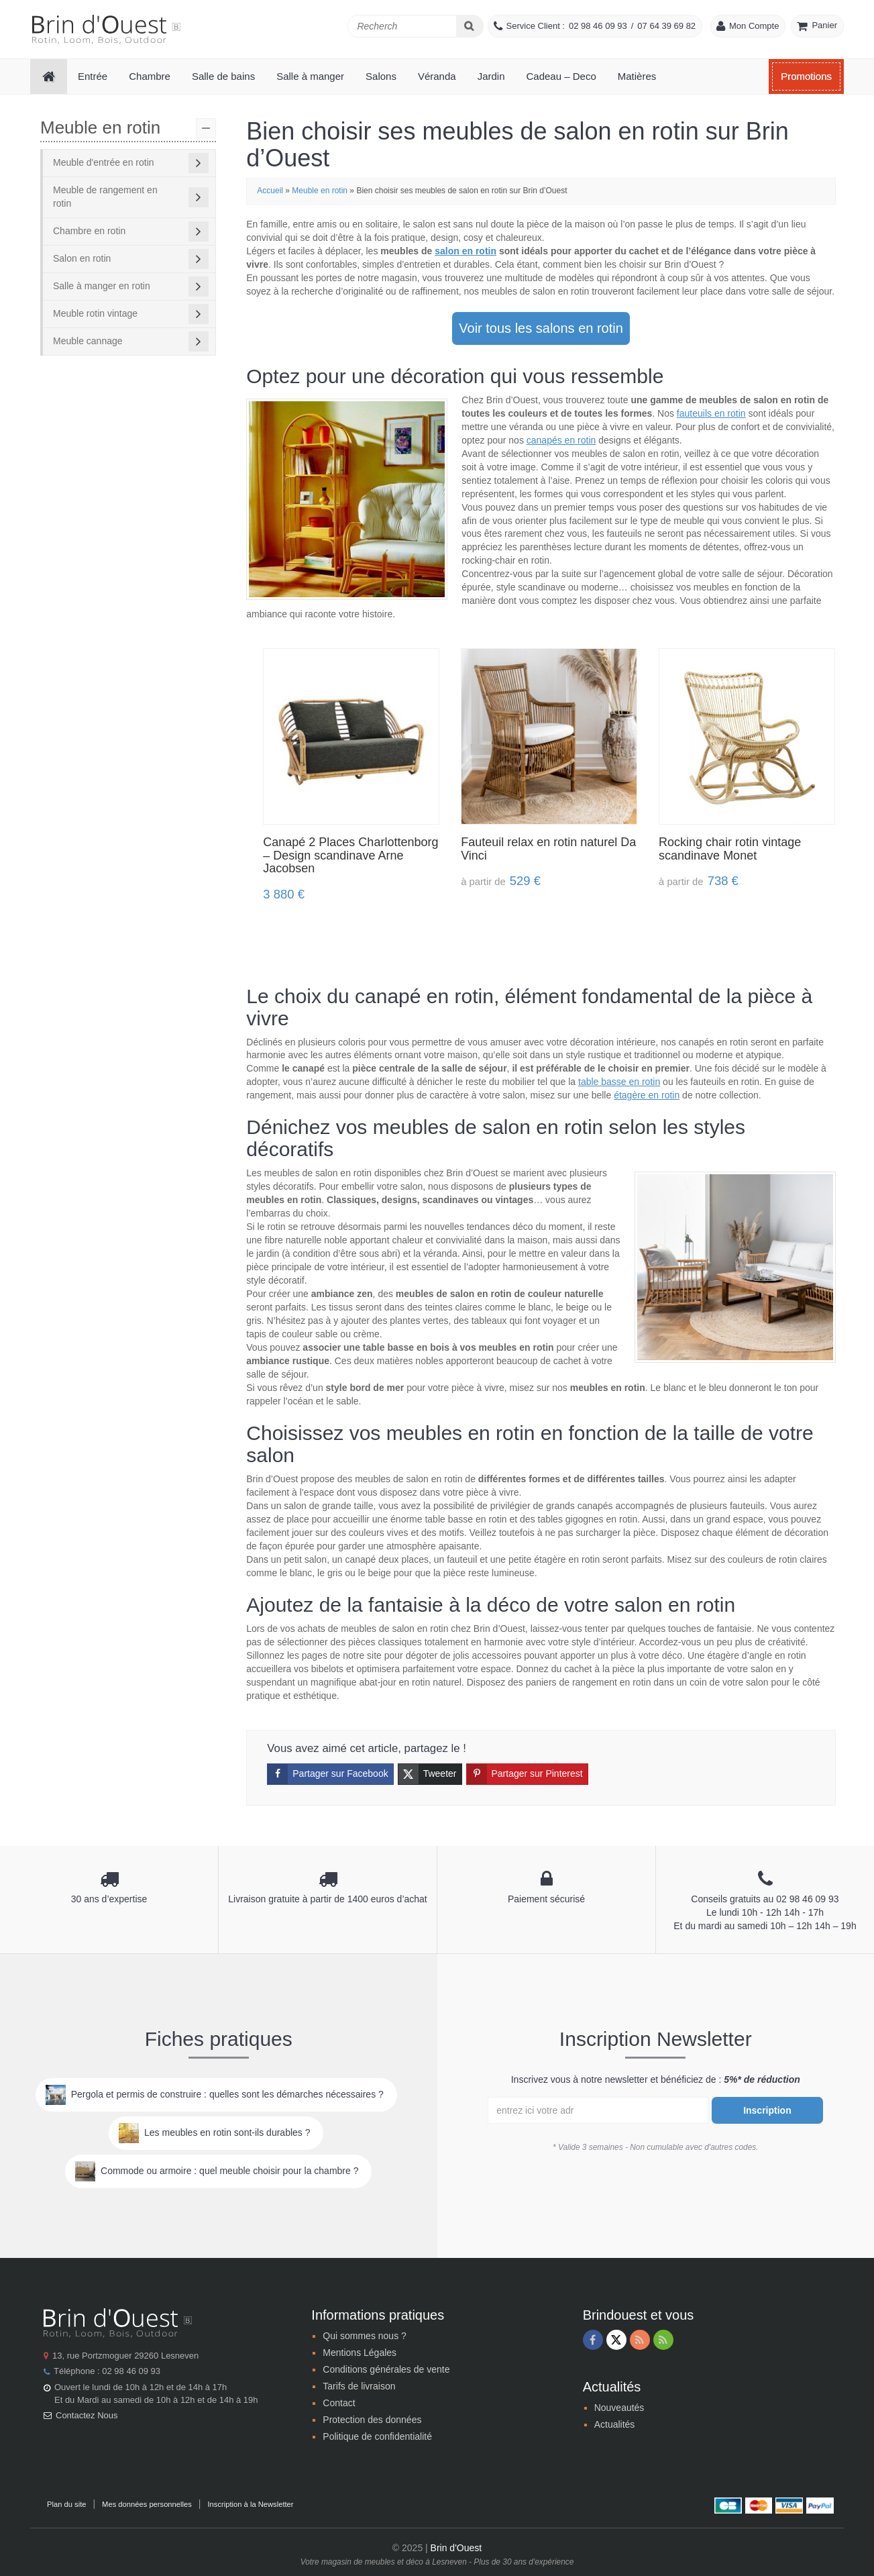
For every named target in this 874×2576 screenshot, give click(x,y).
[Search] (470, 26)
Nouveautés (619, 2407)
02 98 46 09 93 (598, 25)
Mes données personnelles (147, 2504)
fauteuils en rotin (711, 413)
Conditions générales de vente (386, 2369)
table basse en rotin (619, 1081)
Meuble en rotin (319, 190)
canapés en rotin (561, 440)
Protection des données (372, 2419)
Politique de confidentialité (377, 2436)
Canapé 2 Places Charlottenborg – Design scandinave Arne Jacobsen (350, 856)
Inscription (767, 2110)
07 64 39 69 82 (666, 25)
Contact (339, 2403)
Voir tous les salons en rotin (541, 328)
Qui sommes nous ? (364, 2335)
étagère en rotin (646, 1095)
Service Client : (535, 25)
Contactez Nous (87, 2415)
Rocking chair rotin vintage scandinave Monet (730, 849)
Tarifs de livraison (359, 2386)
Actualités (614, 2424)
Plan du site (66, 2504)
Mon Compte (754, 25)
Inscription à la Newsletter (250, 2504)
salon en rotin (465, 251)
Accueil (270, 190)
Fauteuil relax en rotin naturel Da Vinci (548, 849)
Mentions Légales (359, 2352)
